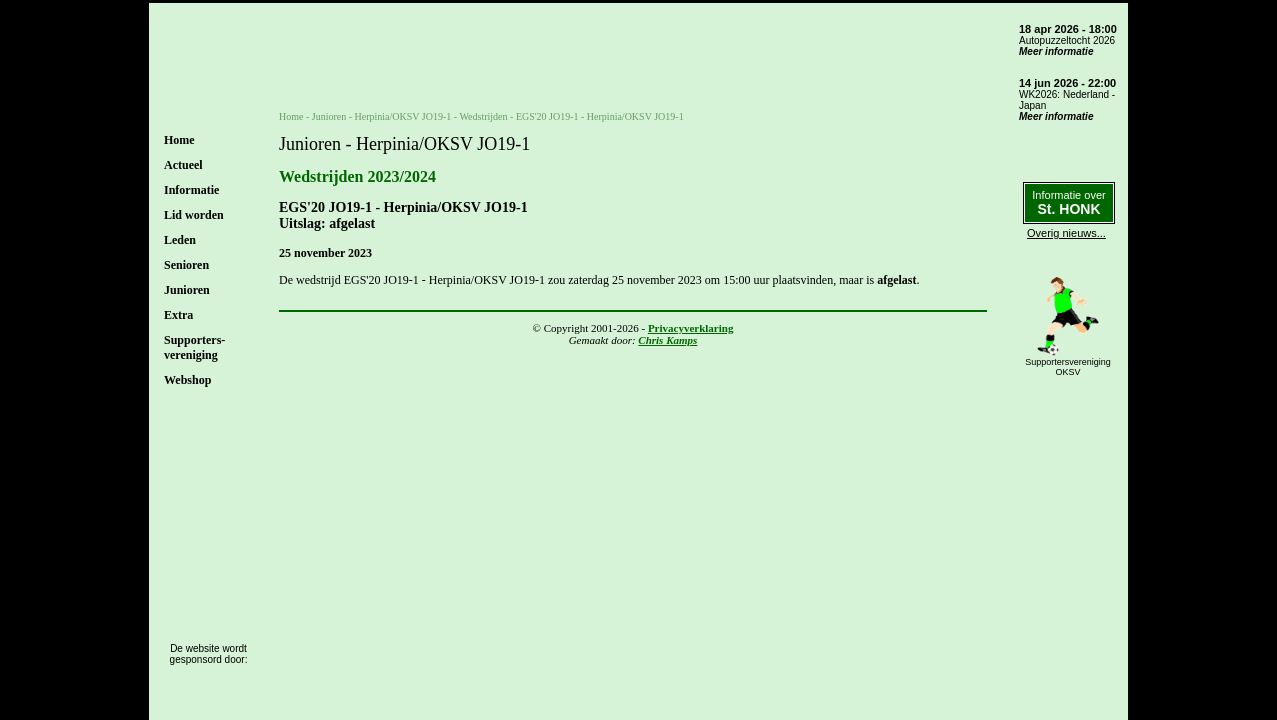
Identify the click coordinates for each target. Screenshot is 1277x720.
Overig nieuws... (1066, 233)
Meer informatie (1056, 51)
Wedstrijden (483, 116)
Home (179, 140)
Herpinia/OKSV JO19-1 (403, 116)
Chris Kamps (667, 340)
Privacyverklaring (691, 328)
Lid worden (194, 215)
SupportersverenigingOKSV (1068, 367)
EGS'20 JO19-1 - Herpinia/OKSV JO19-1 (600, 116)
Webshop (187, 380)
